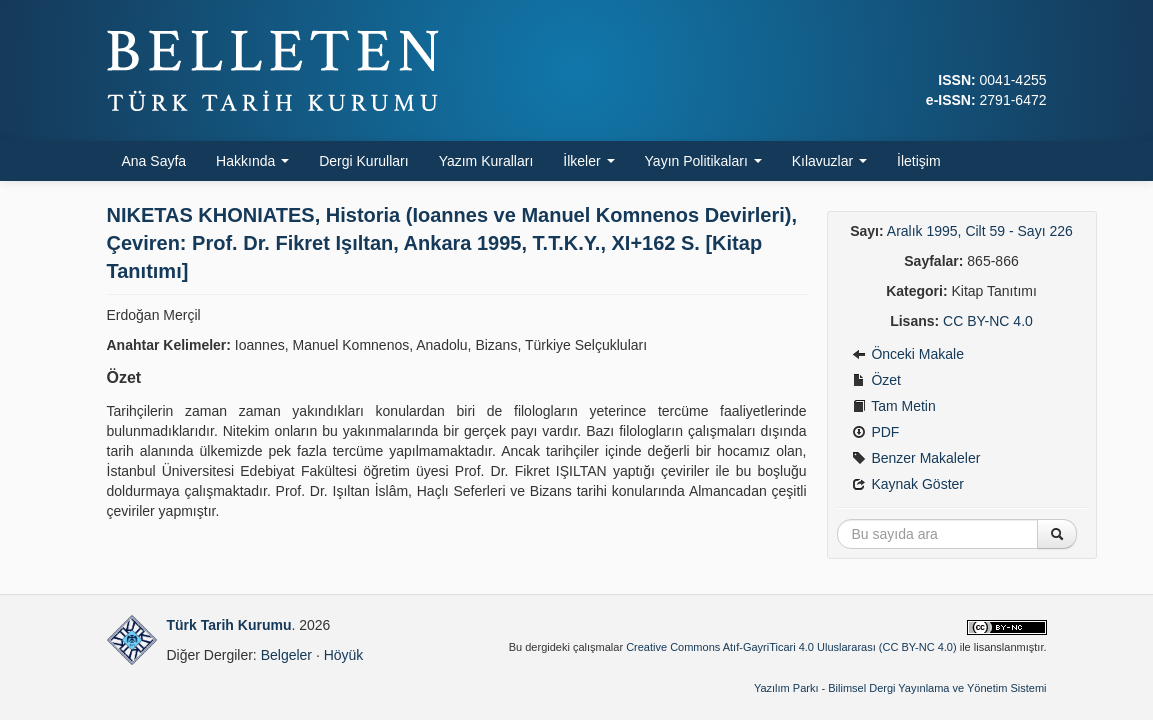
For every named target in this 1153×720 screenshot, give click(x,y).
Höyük (344, 655)
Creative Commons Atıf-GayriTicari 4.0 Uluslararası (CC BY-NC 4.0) (791, 647)
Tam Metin (894, 406)
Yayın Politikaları (703, 161)
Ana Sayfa (154, 161)
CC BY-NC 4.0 (988, 321)
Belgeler (286, 655)
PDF (876, 432)
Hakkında (252, 161)
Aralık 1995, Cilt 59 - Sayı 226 (980, 231)
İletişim (919, 161)
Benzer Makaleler (916, 458)
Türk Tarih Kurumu (229, 625)
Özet (876, 380)
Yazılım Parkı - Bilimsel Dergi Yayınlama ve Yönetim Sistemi (900, 688)
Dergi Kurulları (363, 161)
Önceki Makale (908, 354)
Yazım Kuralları (486, 161)
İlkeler (588, 161)
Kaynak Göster (908, 484)
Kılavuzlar (829, 161)
